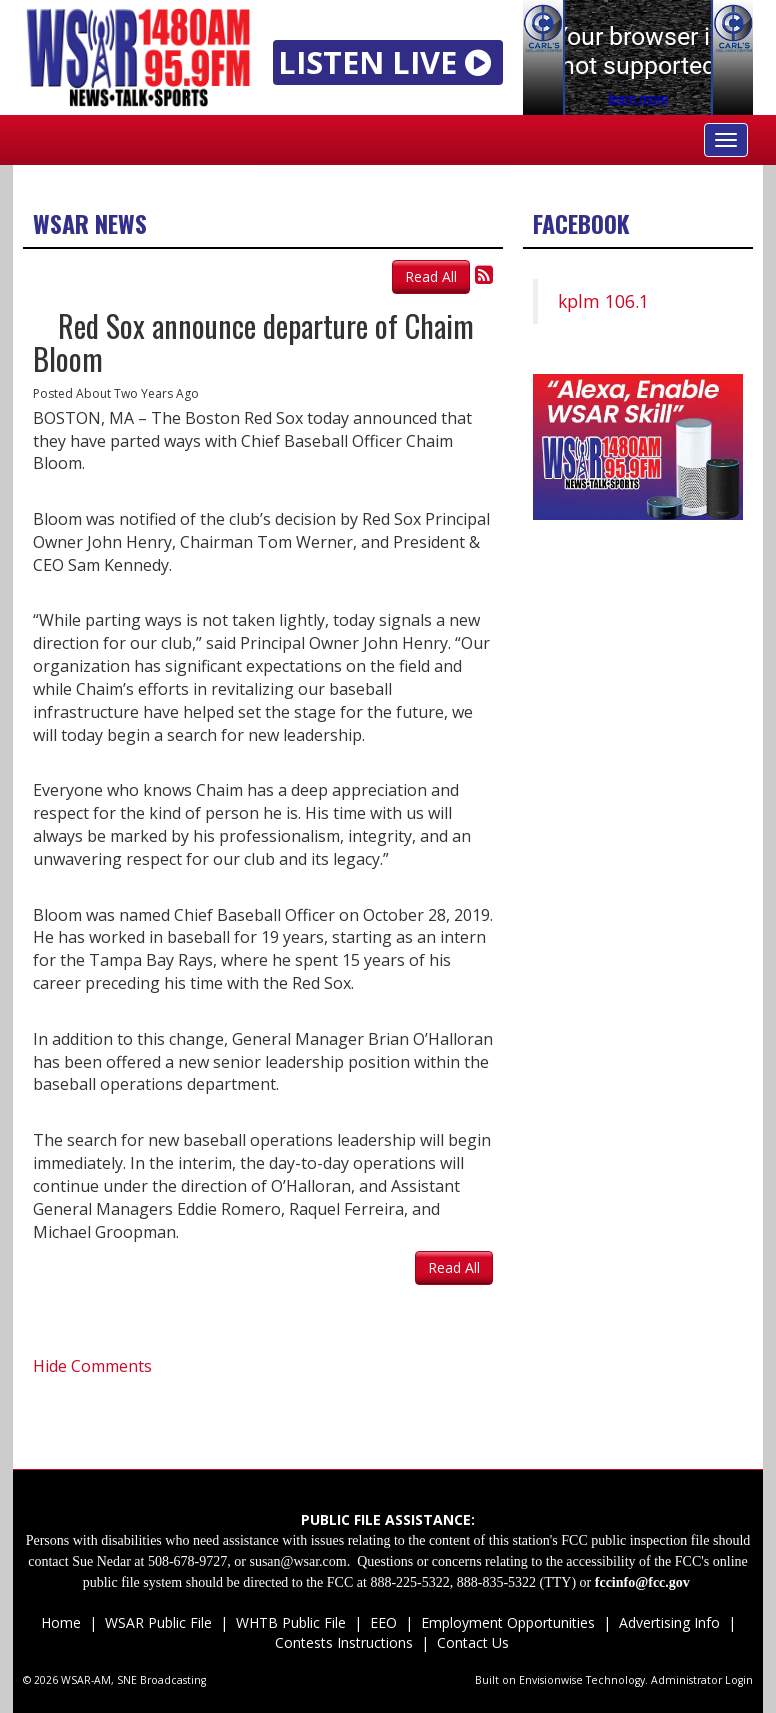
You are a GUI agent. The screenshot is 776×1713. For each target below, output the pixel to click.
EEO (383, 1622)
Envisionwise (551, 1680)
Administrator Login (702, 1680)
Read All (431, 276)
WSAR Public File (158, 1622)
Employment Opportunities (508, 1622)
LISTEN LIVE (388, 62)
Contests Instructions (344, 1642)
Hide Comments (92, 1366)
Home (61, 1622)
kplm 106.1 (603, 301)
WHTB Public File (291, 1622)
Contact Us (471, 1642)
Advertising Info (669, 1622)
